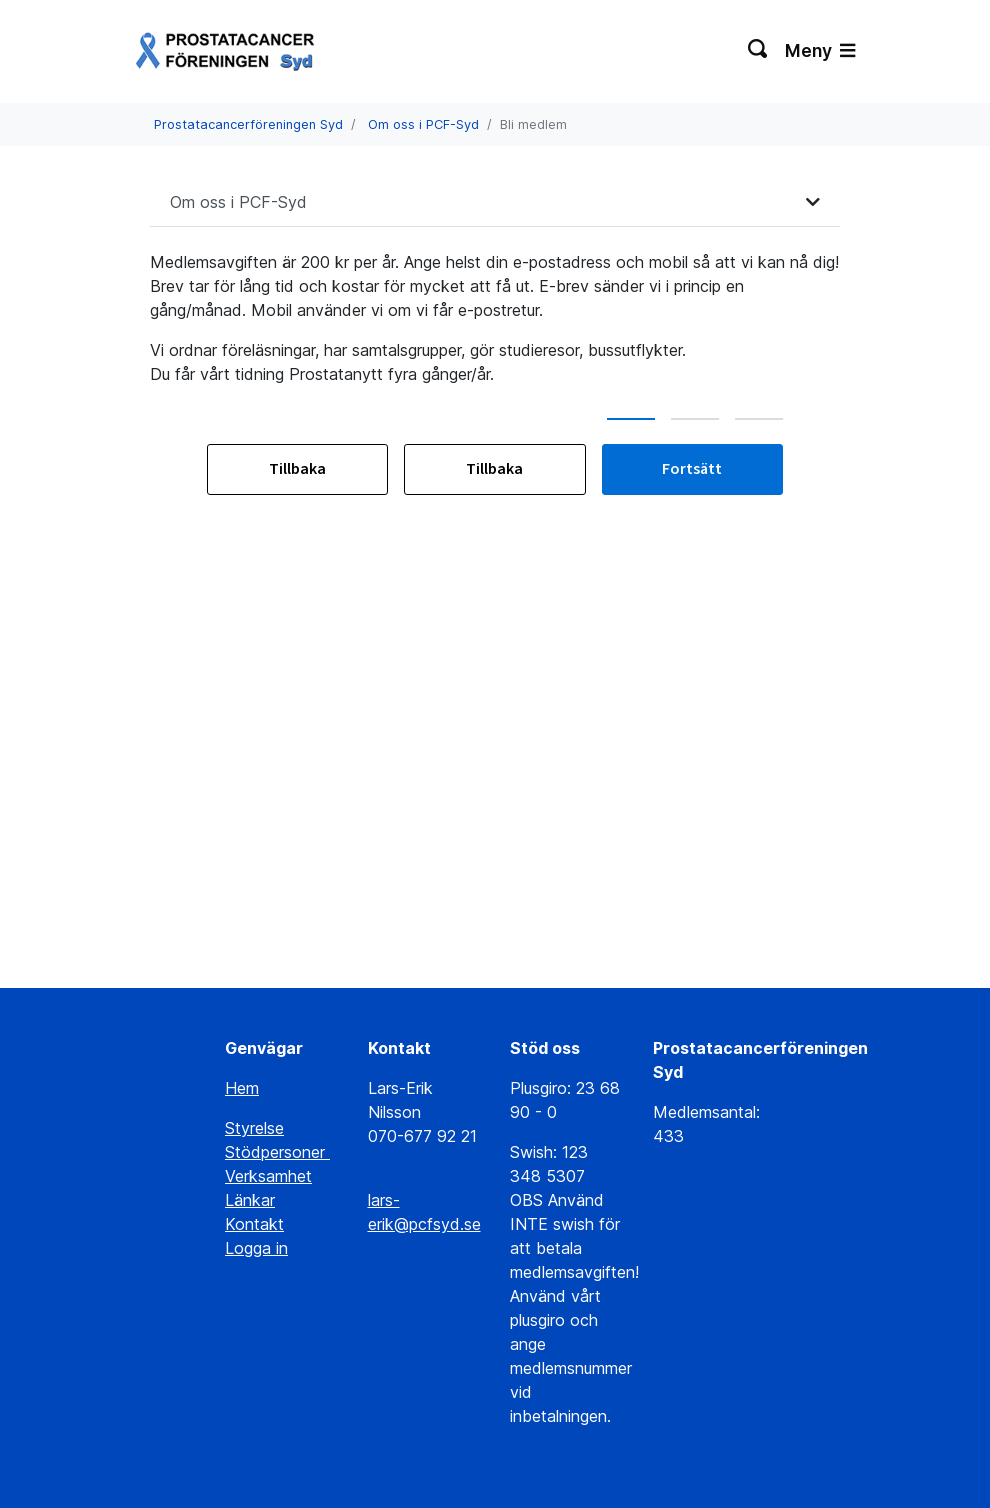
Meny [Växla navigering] (820, 50)
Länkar (250, 1200)
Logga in (256, 1248)
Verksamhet (268, 1176)
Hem (242, 1088)
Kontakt (254, 1224)
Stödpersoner (277, 1152)
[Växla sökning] (758, 51)
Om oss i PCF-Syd (423, 124)
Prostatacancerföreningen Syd (248, 124)
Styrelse (254, 1128)
